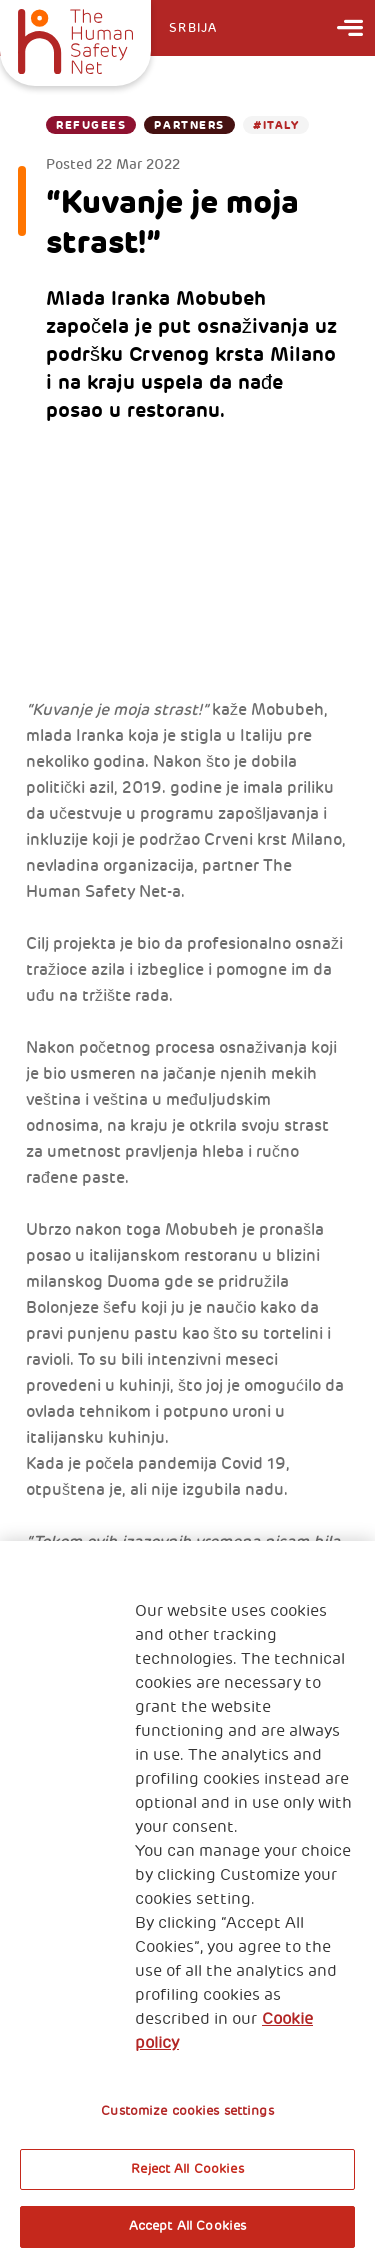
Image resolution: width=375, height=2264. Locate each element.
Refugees (91, 125)
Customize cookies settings (187, 2111)
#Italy (276, 125)
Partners (189, 125)
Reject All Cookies (187, 2169)
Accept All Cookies (187, 2226)
